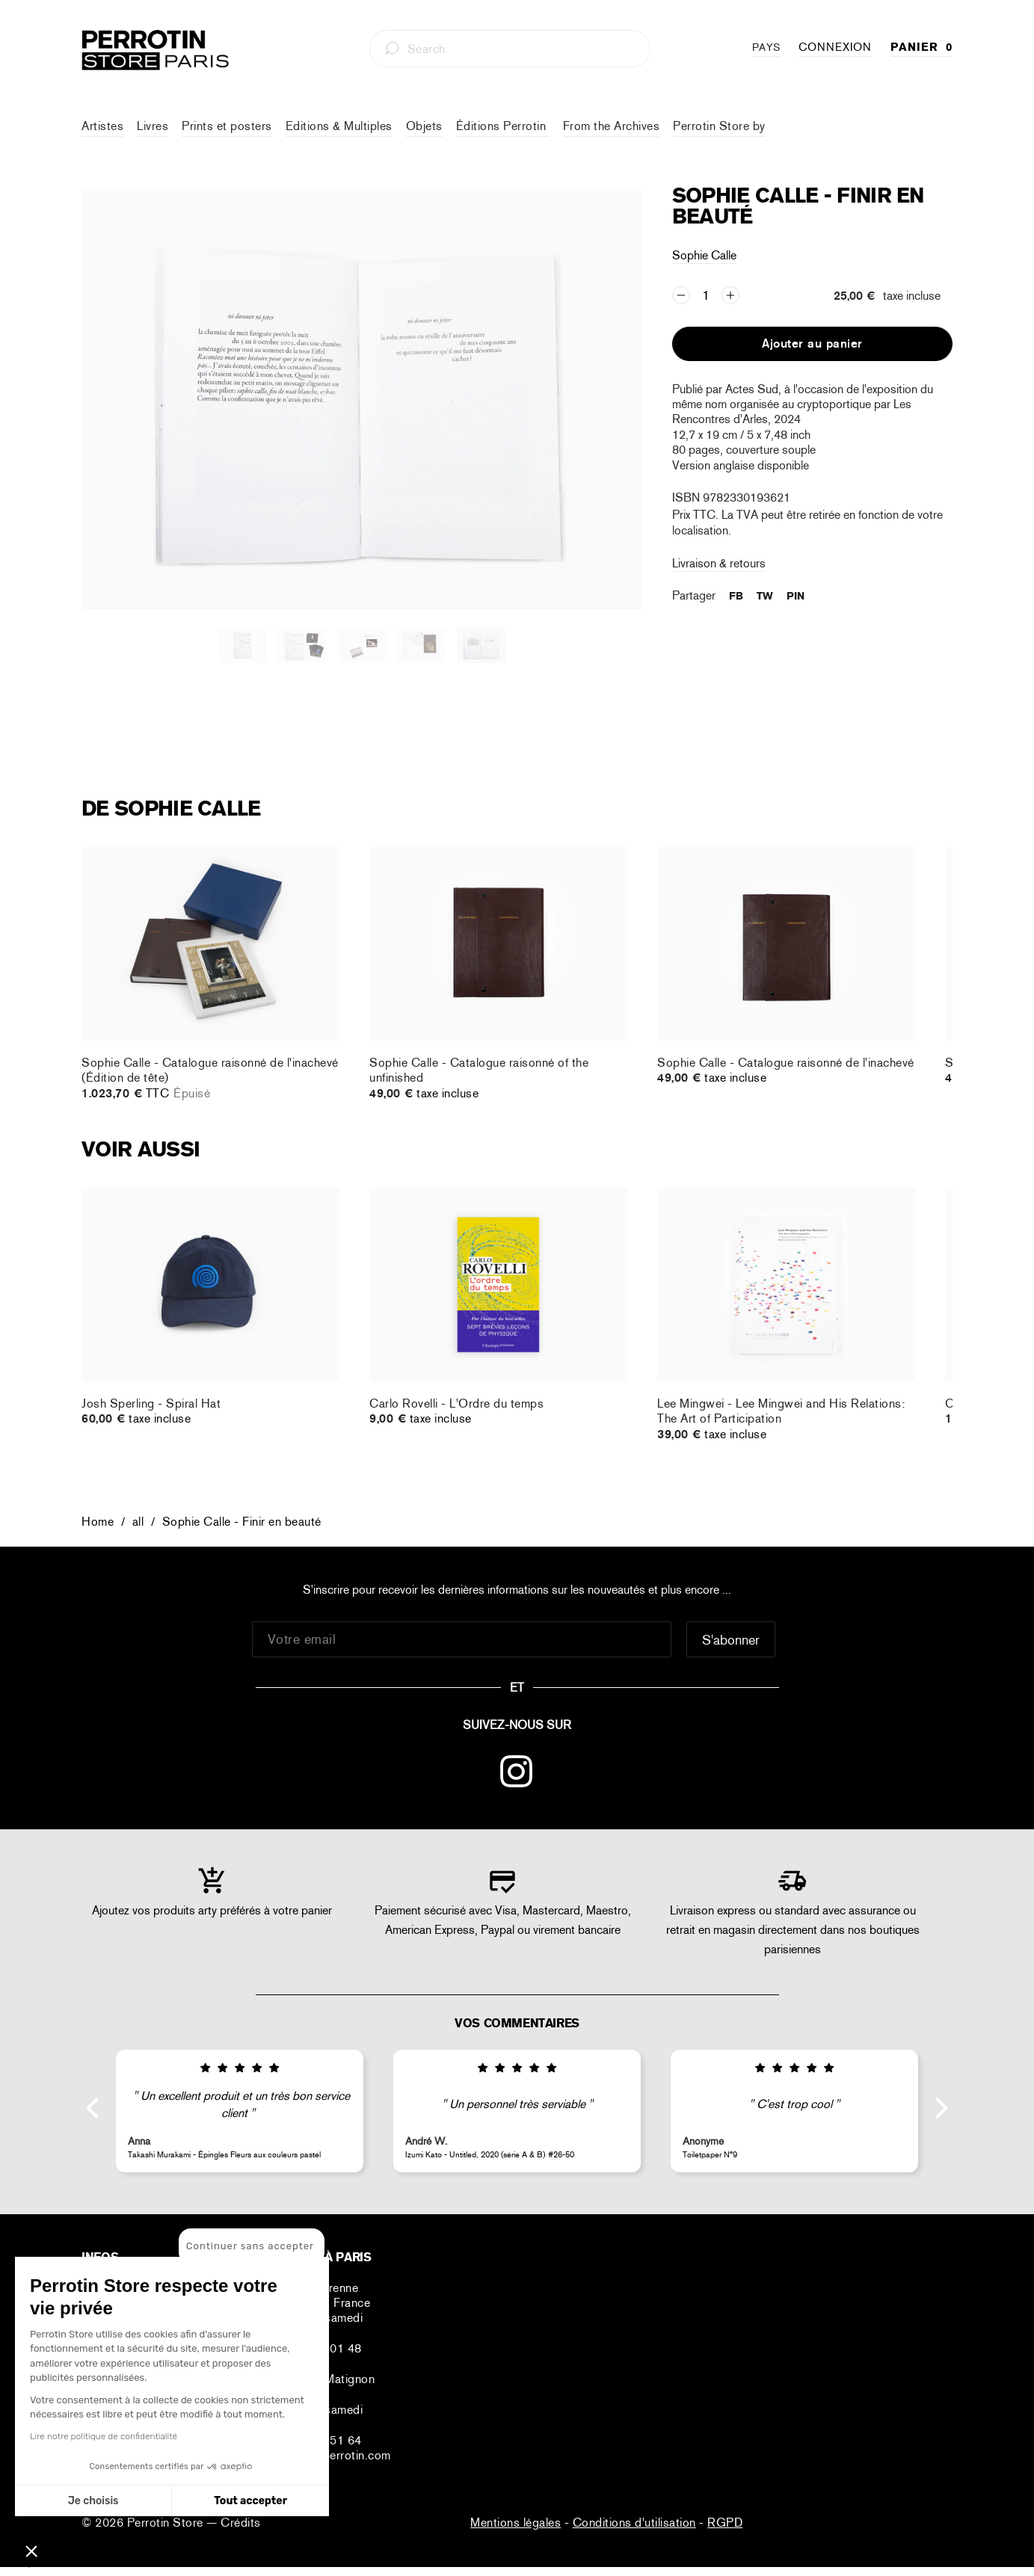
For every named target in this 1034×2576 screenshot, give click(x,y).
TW (765, 596)
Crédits (241, 2522)
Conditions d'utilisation (634, 2522)
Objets (424, 126)
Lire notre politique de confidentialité (103, 2436)
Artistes (102, 126)
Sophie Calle (704, 255)
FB (736, 596)
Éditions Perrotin (503, 126)
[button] (31, 2551)
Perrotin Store (167, 2522)
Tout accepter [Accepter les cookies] (250, 2501)
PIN (795, 596)
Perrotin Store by (719, 126)
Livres (152, 126)
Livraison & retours (719, 563)
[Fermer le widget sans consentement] (251, 2246)
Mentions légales (515, 2522)
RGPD (724, 2522)
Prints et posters (227, 126)
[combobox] (509, 48)
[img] (240, 2068)
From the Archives (611, 126)
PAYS (766, 47)
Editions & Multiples (339, 126)
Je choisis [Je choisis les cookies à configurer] (93, 2501)
